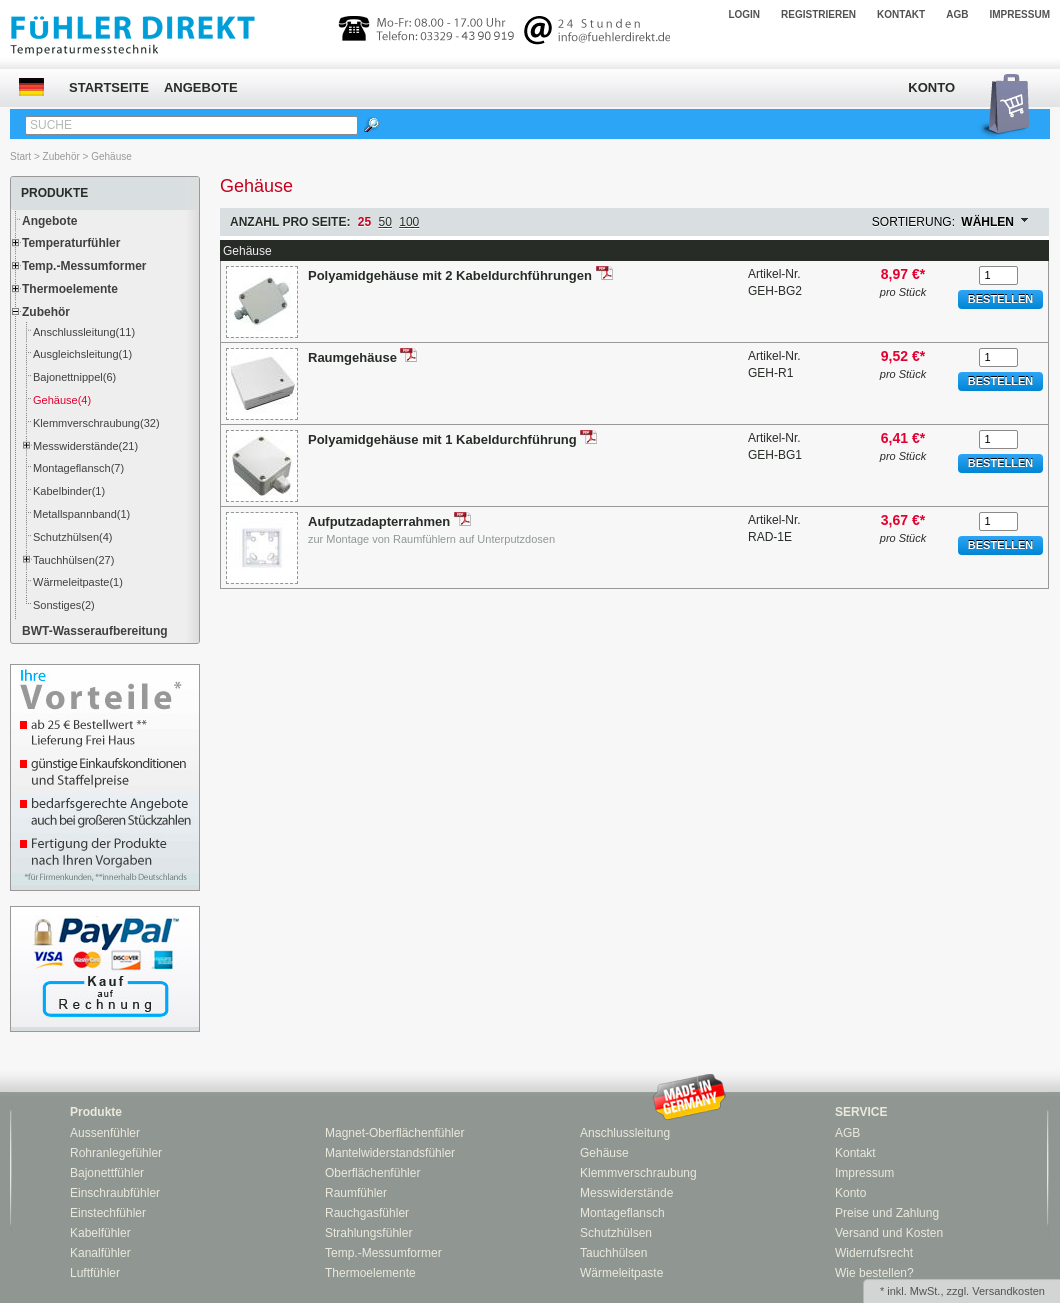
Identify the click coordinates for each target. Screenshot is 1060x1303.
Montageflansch (622, 1213)
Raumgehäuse (354, 357)
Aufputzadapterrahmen (381, 521)
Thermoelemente (70, 289)
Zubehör (61, 156)
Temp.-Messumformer (84, 266)
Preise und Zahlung (887, 1213)
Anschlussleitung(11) (84, 332)
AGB (957, 14)
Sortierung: (913, 222)
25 (364, 222)
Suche (51, 125)
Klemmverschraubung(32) (96, 423)
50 (385, 222)
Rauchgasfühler (367, 1213)
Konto (931, 87)
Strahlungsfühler (368, 1233)
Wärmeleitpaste (621, 1273)
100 (409, 222)
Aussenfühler (105, 1133)
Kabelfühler (100, 1233)
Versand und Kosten (889, 1233)
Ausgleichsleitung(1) (82, 354)
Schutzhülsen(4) (73, 537)
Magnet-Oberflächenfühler (394, 1133)
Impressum (1019, 14)
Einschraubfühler (115, 1193)
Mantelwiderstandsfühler (390, 1153)
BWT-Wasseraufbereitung (95, 631)
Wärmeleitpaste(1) (78, 582)
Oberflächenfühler (372, 1173)
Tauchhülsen (613, 1253)
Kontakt (901, 14)
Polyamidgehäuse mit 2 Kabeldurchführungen (452, 275)
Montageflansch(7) (78, 468)
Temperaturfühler (71, 243)
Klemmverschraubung (638, 1173)
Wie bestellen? (874, 1273)
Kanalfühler (100, 1253)
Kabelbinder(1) (69, 491)
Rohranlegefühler (116, 1153)
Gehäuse (111, 156)
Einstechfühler (108, 1213)
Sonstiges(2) (64, 605)
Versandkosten (1008, 1291)
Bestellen (1000, 299)
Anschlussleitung (625, 1133)
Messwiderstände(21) (85, 446)
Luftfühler (95, 1273)
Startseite (109, 87)
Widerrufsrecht (874, 1253)
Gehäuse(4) (62, 400)
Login (744, 14)
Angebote (201, 87)
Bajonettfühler (107, 1173)
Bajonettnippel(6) (74, 377)
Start (20, 156)
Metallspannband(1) (81, 514)
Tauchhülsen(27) (73, 560)
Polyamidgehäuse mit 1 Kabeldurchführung (444, 439)
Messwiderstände (626, 1193)
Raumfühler (356, 1193)
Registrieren (818, 14)
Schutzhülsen (616, 1233)
